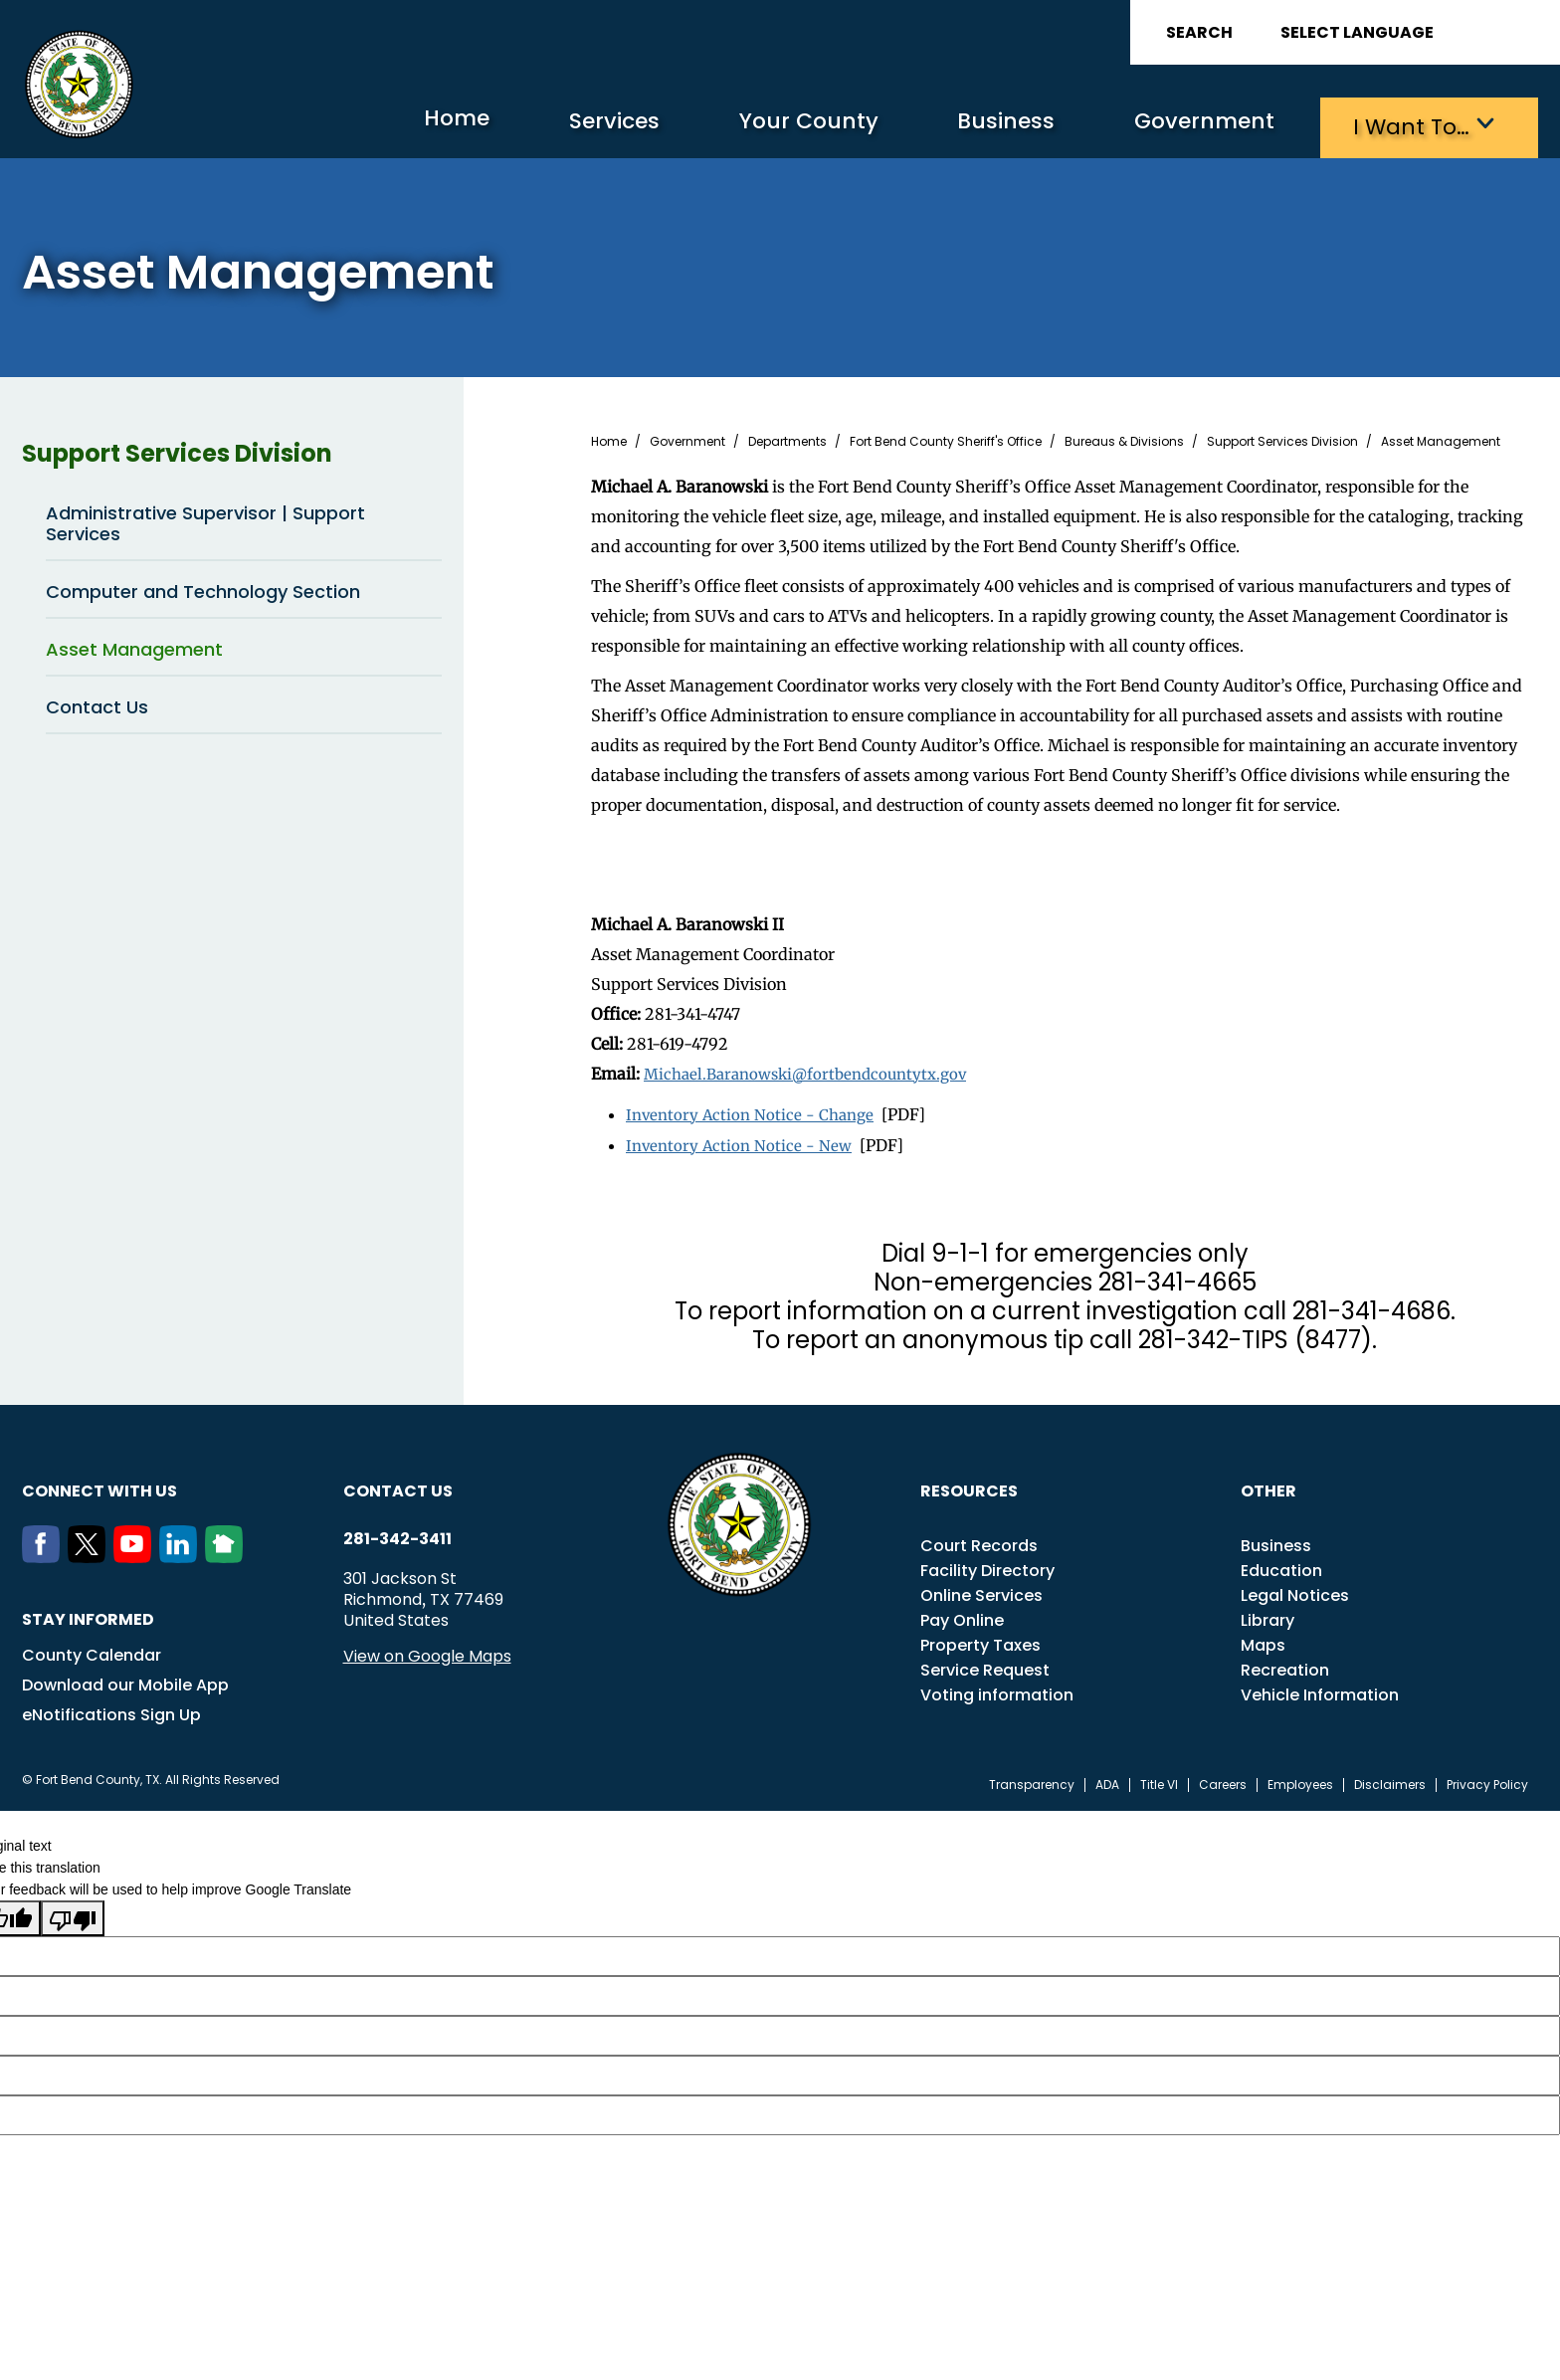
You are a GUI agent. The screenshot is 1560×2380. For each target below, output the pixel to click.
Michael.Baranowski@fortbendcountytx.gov (814, 1071)
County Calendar (91, 1649)
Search (1199, 32)
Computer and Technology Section (203, 588)
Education (1281, 1564)
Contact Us (97, 704)
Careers (1223, 1779)
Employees (1300, 1779)
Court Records (979, 1539)
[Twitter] (90, 1551)
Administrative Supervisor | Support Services (205, 520)
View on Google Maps (427, 1650)
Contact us (398, 1485)
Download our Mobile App (125, 1679)
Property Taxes (980, 1639)
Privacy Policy (1487, 1779)
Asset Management (134, 646)
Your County (754, 124)
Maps (1263, 1639)
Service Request (985, 1664)
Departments (787, 439)
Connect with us (99, 1485)
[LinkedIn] (182, 1551)
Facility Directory (987, 1564)
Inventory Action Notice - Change (754, 1110)
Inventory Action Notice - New (742, 1140)
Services (543, 124)
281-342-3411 (397, 1533)
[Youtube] (136, 1551)
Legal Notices (1295, 1589)
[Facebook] (45, 1551)
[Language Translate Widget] (1413, 32)
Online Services (981, 1589)
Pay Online (962, 1614)
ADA (1107, 1779)
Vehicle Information (1320, 1689)
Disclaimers (1390, 1779)
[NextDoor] (228, 1551)
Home (373, 123)
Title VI (1159, 1779)
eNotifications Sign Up (111, 1708)
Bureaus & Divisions (1124, 439)
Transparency (1031, 1779)
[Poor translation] (72, 1912)
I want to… (1404, 124)
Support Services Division (232, 451)
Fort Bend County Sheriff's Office (946, 439)
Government (1181, 124)
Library (1267, 1614)
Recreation (1285, 1664)
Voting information (996, 1689)
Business (967, 124)
